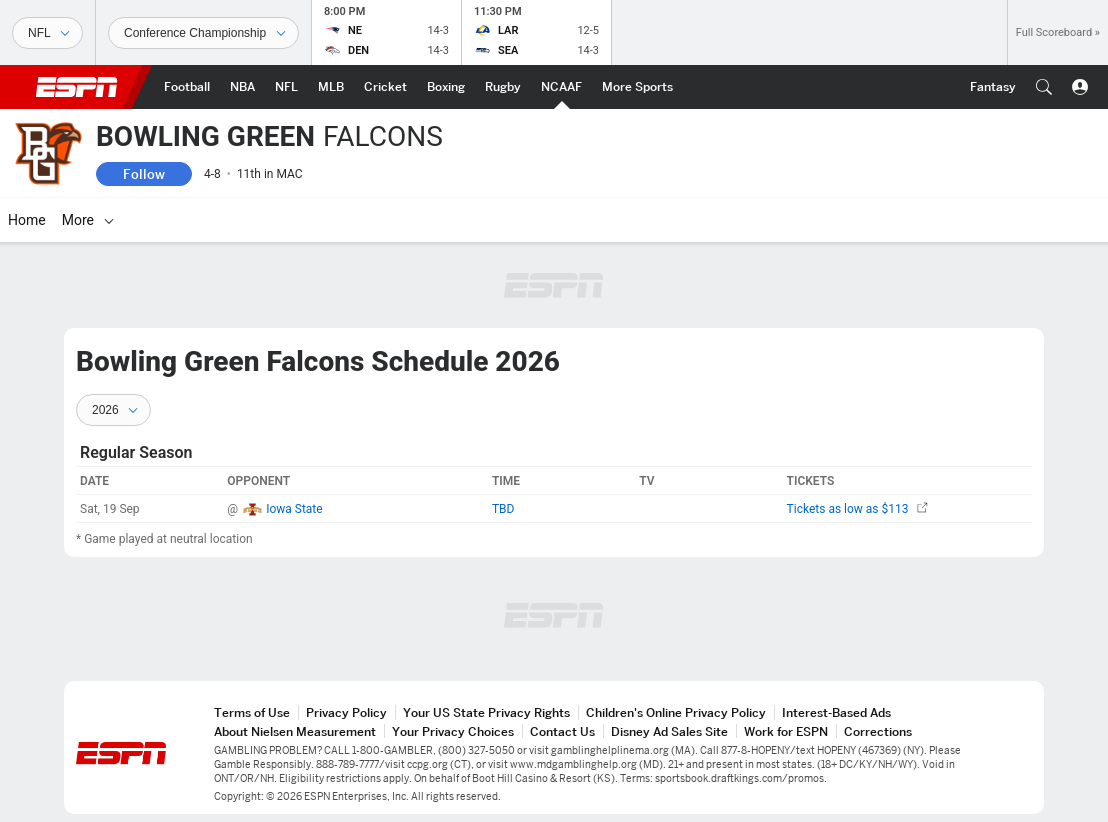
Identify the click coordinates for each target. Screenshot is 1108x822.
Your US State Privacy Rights (486, 712)
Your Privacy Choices (453, 731)
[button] (1044, 87)
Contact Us (562, 731)
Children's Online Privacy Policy (676, 712)
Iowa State (294, 509)
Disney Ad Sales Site (669, 731)
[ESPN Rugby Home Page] (503, 87)
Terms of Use (252, 712)
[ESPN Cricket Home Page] (385, 87)
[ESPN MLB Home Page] (331, 87)
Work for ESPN (786, 731)
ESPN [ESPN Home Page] (77, 87)
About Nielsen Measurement (295, 731)
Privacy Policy (346, 712)
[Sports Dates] (203, 33)
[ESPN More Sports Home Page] (637, 87)
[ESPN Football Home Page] (187, 87)
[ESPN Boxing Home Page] (446, 87)
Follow (144, 174)
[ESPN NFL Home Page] (286, 87)
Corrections (878, 731)
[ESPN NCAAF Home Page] (561, 87)
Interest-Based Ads (836, 712)
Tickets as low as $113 (857, 509)
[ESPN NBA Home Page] (242, 87)
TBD (503, 509)
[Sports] (47, 33)
